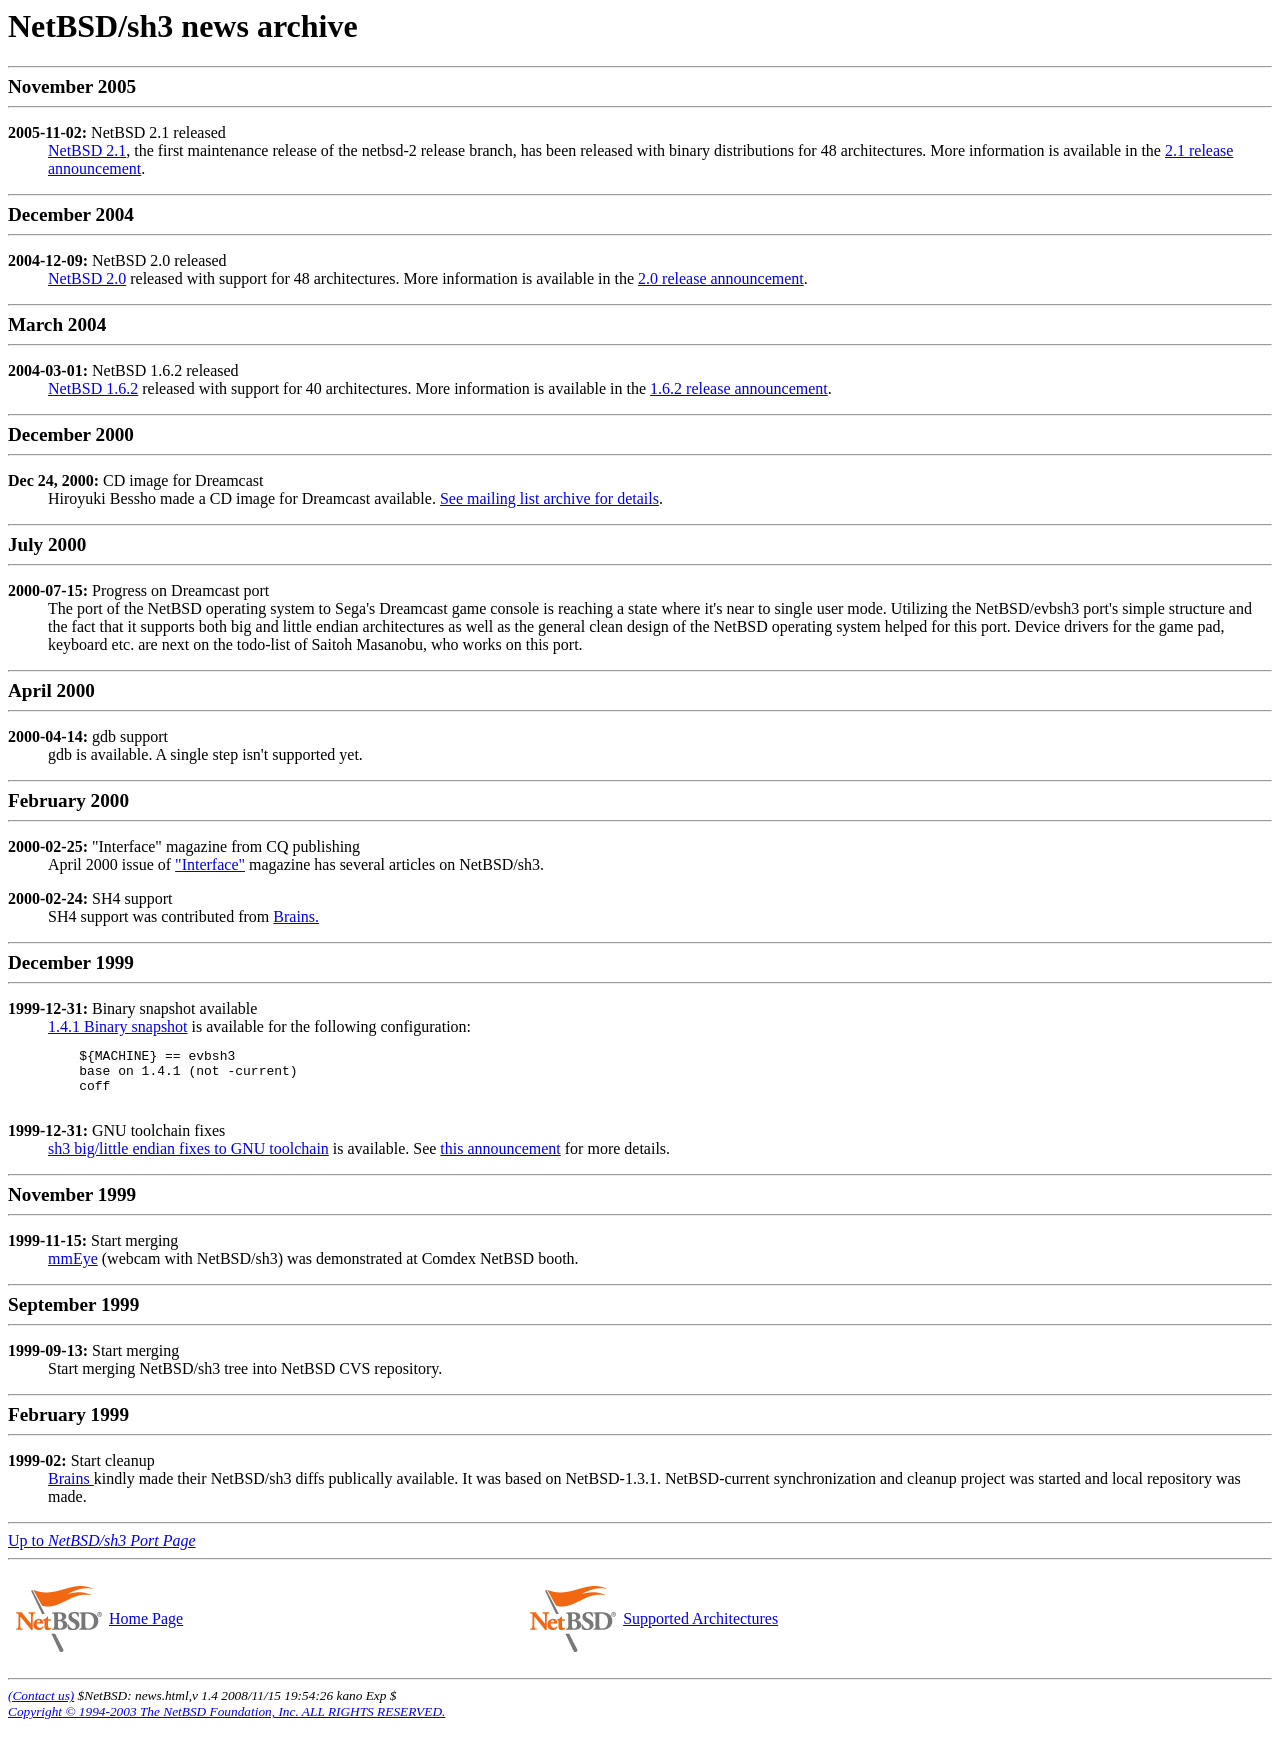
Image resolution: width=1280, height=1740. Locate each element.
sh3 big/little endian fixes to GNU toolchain (188, 1160)
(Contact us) (41, 1707)
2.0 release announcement (721, 278)
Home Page (145, 1630)
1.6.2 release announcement (739, 388)
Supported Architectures (700, 1630)
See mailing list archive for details (549, 498)
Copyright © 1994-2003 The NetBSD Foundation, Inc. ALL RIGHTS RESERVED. (226, 1723)
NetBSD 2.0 (87, 278)
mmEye (73, 1270)
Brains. (296, 916)
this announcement (500, 1160)
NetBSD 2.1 (87, 150)
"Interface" (210, 864)
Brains (71, 1490)
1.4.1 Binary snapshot (118, 1026)
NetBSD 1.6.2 (93, 388)
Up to (102, 1552)
